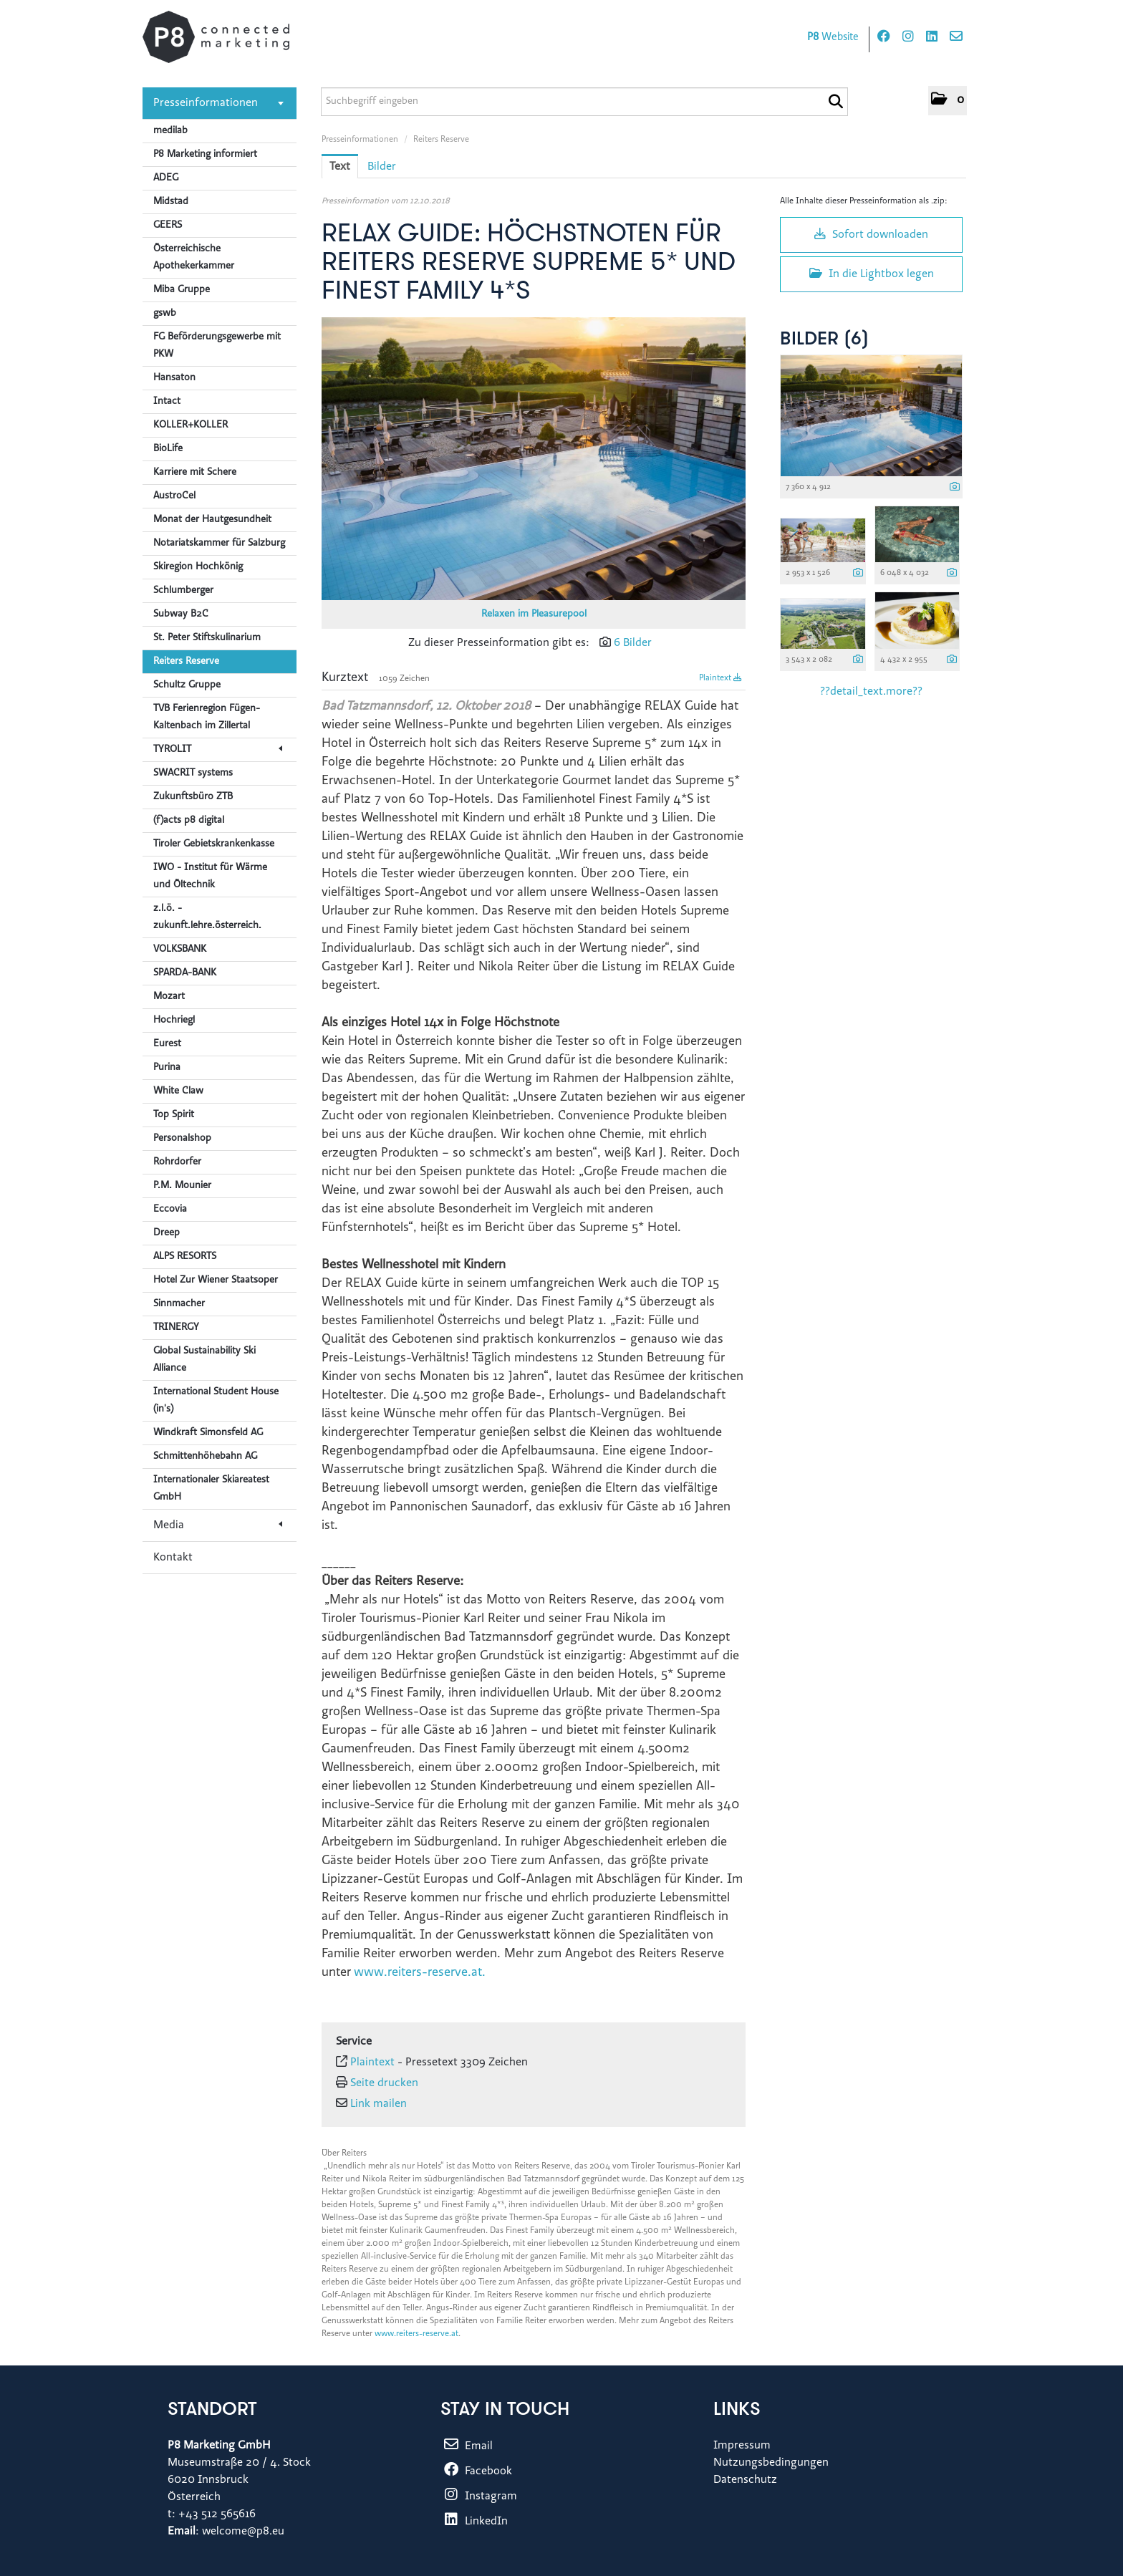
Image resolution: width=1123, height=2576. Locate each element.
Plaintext (720, 678)
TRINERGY (176, 1328)
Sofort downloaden (871, 234)
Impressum (742, 2445)
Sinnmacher (179, 1304)
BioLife (168, 449)
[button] (947, 100)
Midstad (170, 202)
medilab (170, 131)
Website (833, 37)
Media (217, 1525)
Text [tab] (339, 167)
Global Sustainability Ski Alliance (204, 1360)
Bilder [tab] (381, 167)
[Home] (216, 37)
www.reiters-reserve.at (416, 2334)
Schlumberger (183, 591)
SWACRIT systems (193, 773)
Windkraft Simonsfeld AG (208, 1433)
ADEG (165, 178)
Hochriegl (174, 1021)
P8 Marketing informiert (205, 155)
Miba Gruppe (181, 290)
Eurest (167, 1044)
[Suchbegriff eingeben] (584, 101)
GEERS (167, 226)
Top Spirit (173, 1115)
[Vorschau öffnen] (534, 458)
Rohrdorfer (177, 1162)
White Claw (178, 1091)
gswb (164, 314)
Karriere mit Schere (194, 473)
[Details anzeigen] (955, 488)
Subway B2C (180, 614)
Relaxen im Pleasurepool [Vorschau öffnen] (534, 614)
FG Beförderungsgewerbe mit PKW (217, 346)
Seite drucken (384, 2083)
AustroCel (174, 496)
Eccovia (170, 1210)
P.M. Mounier (182, 1186)
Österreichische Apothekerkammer (193, 257)
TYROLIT (217, 750)
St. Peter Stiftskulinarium (207, 638)
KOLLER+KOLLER (190, 425)
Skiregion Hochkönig (198, 567)
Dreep (166, 1233)
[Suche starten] (835, 101)
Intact (166, 402)
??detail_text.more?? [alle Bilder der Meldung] (871, 692)
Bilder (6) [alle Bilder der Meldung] (824, 339)
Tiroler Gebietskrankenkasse (213, 844)
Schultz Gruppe (187, 685)
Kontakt (173, 1557)
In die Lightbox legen (871, 273)
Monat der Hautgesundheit (212, 520)
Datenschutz (745, 2480)
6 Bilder (633, 643)
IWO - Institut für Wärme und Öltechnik (210, 876)
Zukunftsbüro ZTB (193, 797)
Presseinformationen (218, 103)
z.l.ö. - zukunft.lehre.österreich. (207, 917)
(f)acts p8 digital (188, 821)
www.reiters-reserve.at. (420, 1973)
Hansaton (174, 378)
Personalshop (182, 1139)
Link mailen (378, 2104)
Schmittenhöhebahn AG (205, 1457)
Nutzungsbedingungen (771, 2463)
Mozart (169, 997)
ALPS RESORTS (184, 1257)
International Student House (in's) (216, 1400)
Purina (166, 1068)
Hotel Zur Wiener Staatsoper (215, 1280)
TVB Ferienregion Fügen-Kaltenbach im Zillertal (206, 717)
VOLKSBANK (179, 950)
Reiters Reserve (186, 662)
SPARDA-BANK (184, 973)
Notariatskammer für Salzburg (219, 544)
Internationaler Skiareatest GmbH (211, 1488)
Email (466, 2446)
